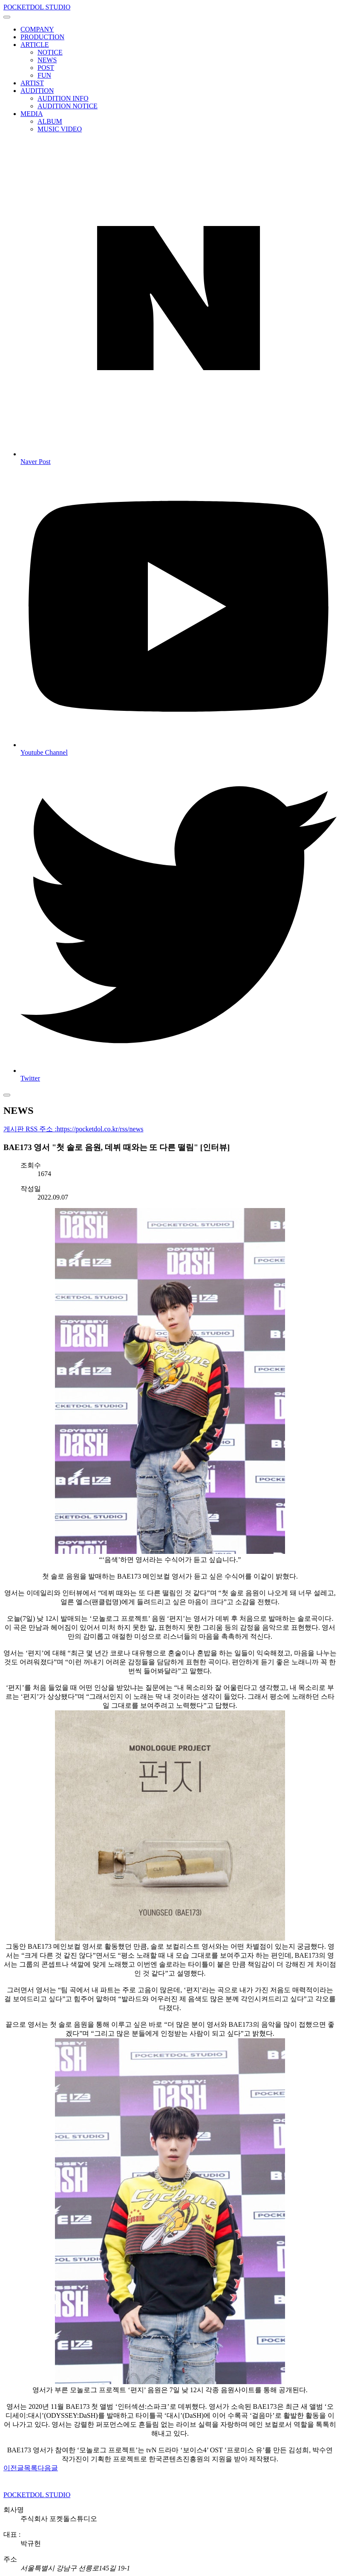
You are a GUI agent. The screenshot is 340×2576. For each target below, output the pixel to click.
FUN (44, 75)
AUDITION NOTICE (67, 106)
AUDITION (37, 90)
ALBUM (49, 121)
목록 (30, 2468)
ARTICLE (34, 44)
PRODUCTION (42, 37)
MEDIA (31, 113)
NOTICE (50, 52)
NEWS (47, 60)
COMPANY (37, 29)
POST (45, 67)
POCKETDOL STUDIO (36, 7)
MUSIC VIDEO (59, 129)
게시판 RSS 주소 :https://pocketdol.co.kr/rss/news (73, 1129)
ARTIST (32, 83)
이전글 (13, 2468)
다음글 (47, 2468)
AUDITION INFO (63, 98)
